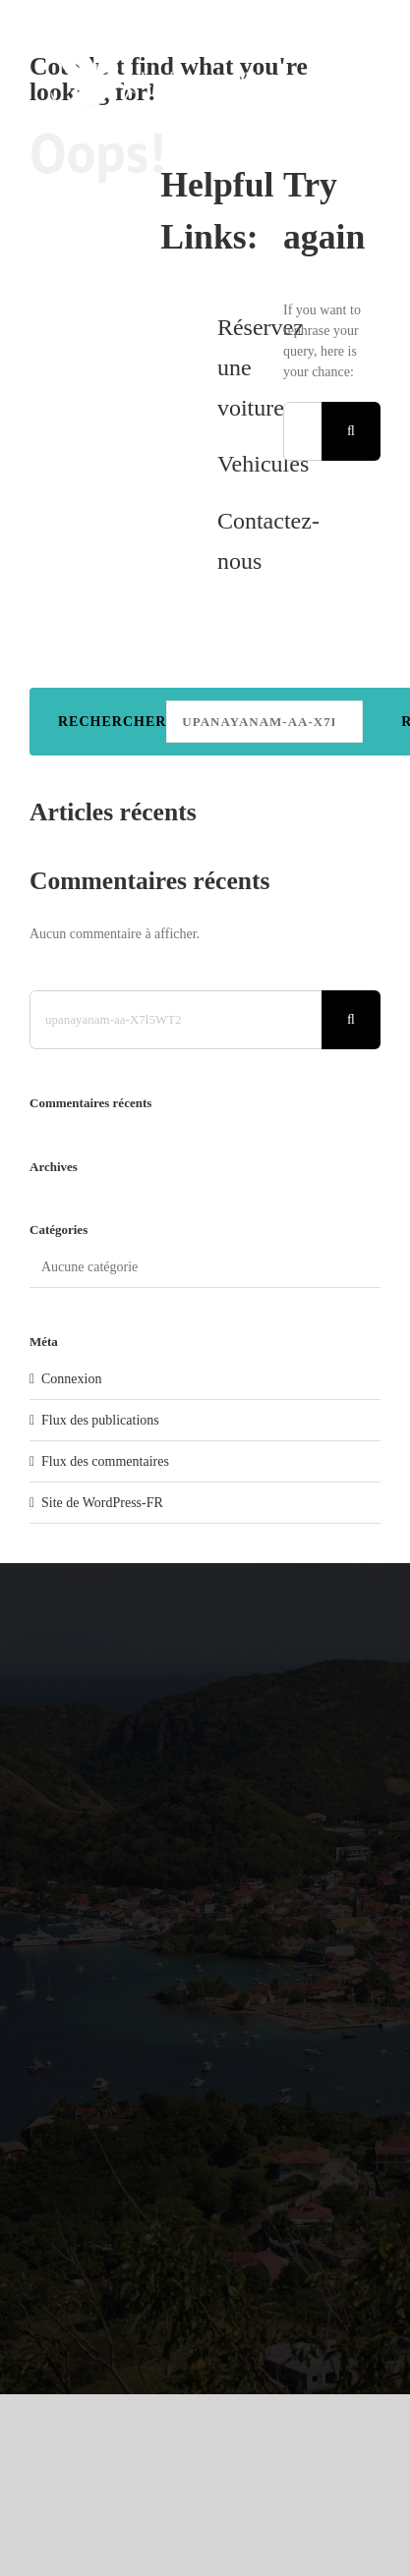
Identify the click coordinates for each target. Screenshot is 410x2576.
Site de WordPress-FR (102, 1502)
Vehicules (263, 463)
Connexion (71, 1379)
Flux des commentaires (105, 1461)
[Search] (351, 431)
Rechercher (112, 721)
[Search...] (302, 431)
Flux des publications (100, 1420)
